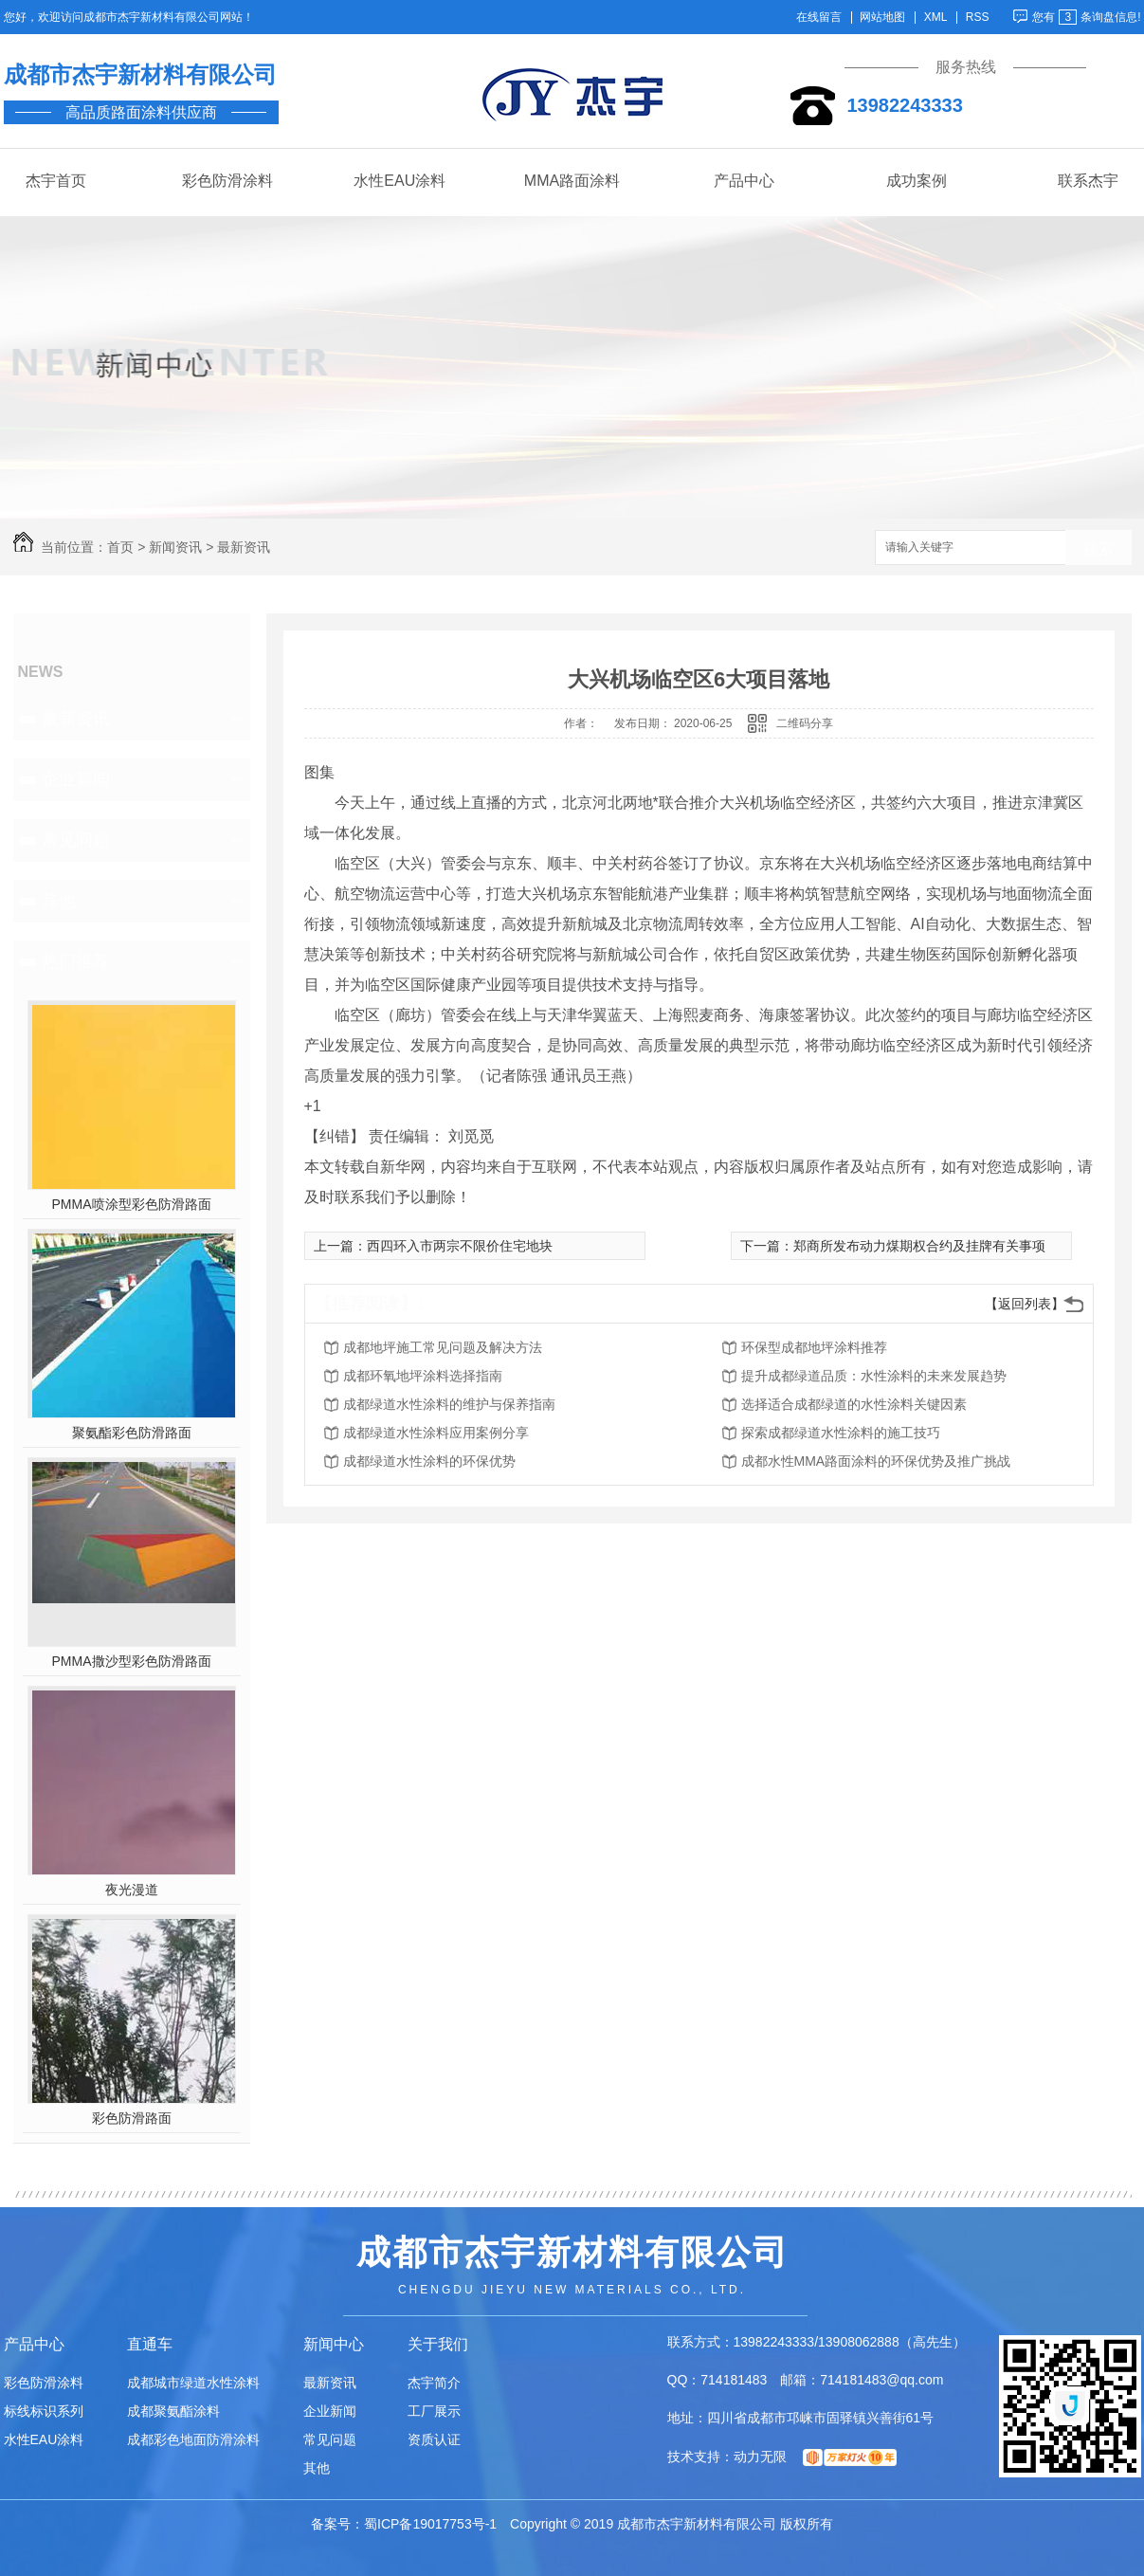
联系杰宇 (1088, 181)
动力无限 (760, 2456)
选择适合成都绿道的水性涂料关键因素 (854, 1404)
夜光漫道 (131, 1889)
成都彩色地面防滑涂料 (193, 2439)
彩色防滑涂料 (227, 181)
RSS (978, 17)
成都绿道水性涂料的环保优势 (429, 1461)
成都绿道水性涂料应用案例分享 (436, 1432)
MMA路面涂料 (572, 181)
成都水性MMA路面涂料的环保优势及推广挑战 (876, 1461)
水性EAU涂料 (399, 181)
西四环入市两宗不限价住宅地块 (460, 1245)
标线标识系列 (43, 2411)
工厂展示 (434, 2411)
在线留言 (819, 17)
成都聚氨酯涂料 (173, 2411)
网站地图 (882, 17)
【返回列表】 (1024, 1303)
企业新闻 (76, 779)
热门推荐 (76, 961)
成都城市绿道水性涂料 (193, 2382)
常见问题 (76, 840)
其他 (59, 900)
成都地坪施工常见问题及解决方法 (442, 1347)
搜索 (1098, 548)
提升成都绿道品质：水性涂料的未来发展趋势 (874, 1375)
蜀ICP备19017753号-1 (430, 2523)
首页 (120, 547)
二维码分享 (804, 723)
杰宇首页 (56, 181)
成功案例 (916, 181)
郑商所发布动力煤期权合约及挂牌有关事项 (919, 1245)
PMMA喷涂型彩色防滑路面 (131, 1204)
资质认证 (434, 2439)
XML (936, 17)
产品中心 (744, 181)
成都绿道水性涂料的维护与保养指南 (449, 1404)
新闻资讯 (175, 547)
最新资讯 (243, 547)
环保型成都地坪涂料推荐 (814, 1347)
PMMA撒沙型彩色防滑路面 (131, 1661)
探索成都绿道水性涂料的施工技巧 (840, 1432)
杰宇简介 (434, 2382)
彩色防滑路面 (132, 2118)
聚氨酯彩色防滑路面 (131, 1432)
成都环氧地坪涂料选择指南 (422, 1375)
